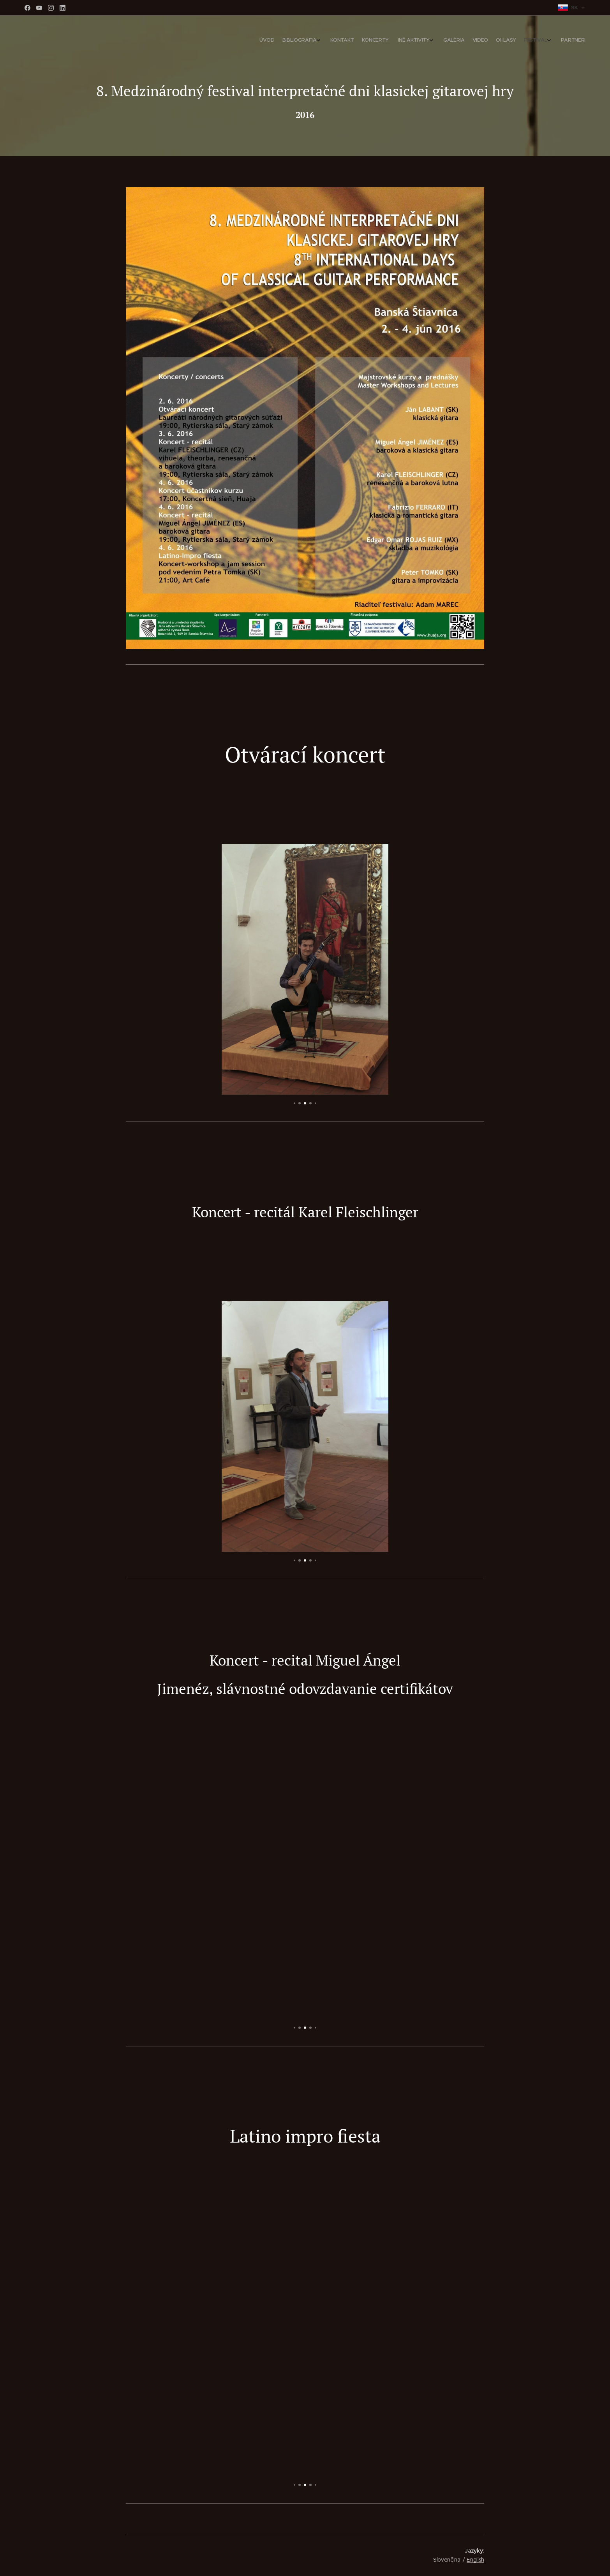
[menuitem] (499, 41)
